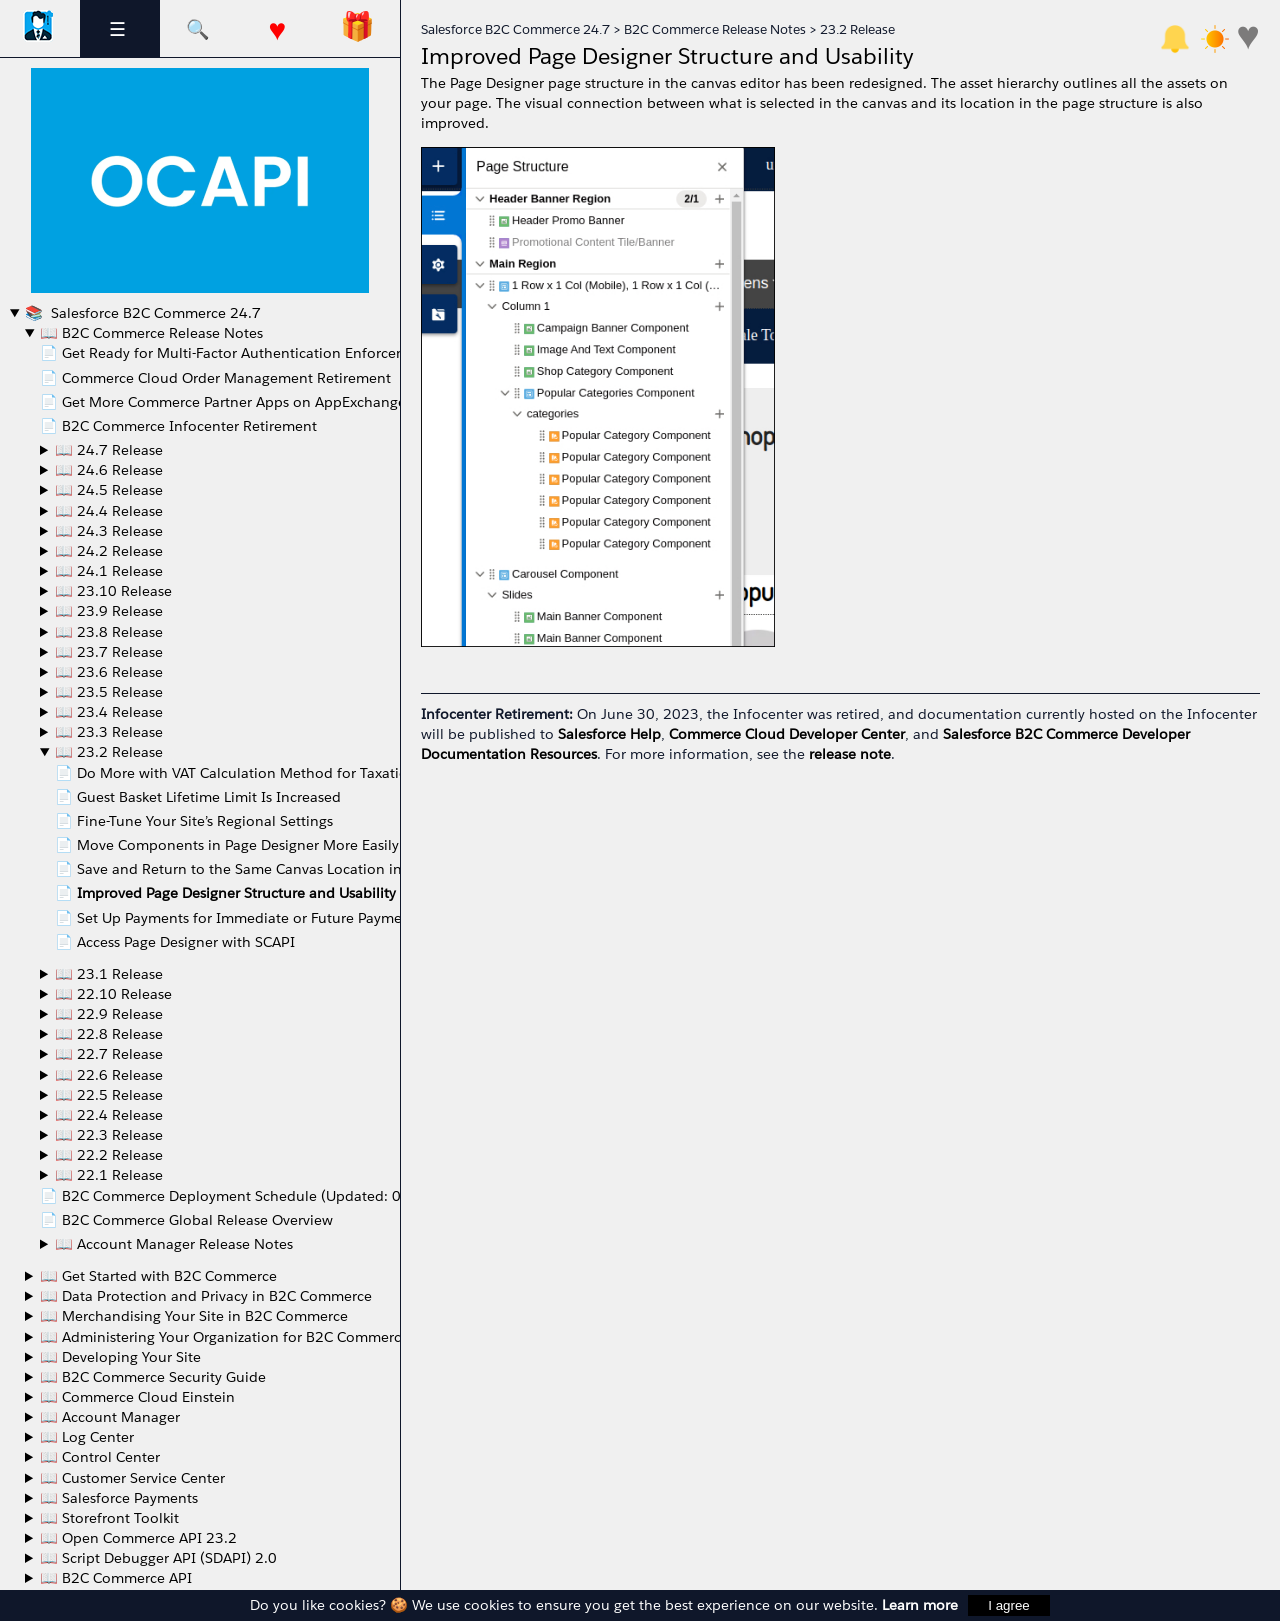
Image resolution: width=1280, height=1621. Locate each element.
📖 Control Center (100, 1457)
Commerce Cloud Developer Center (787, 734)
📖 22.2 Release (109, 1155)
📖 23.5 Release (109, 692)
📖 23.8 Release (109, 632)
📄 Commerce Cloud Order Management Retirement (215, 378)
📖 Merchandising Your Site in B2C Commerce (194, 1316)
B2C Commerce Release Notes (715, 29)
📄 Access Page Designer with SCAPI (175, 942)
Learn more (920, 1605)
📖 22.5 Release (109, 1095)
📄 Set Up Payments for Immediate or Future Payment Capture (264, 918)
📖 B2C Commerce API (116, 1578)
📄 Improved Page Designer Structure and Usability (225, 893)
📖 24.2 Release (109, 551)
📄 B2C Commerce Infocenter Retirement (178, 426)
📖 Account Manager (110, 1417)
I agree (1009, 1605)
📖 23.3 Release (109, 732)
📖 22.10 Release (113, 994)
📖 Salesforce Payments (119, 1498)
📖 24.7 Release (109, 450)
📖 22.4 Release (109, 1115)
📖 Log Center (87, 1437)
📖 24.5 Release (109, 490)
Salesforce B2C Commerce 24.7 (154, 313)
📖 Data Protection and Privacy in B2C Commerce (206, 1296)
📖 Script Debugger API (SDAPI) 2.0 (158, 1558)
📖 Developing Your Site (120, 1357)
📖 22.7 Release (109, 1054)
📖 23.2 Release (109, 752)
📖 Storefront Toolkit (109, 1518)
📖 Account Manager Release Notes (174, 1244)
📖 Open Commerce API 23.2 (138, 1538)
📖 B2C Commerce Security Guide (153, 1377)
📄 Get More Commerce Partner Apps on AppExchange (223, 402)
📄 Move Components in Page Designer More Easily (227, 845)
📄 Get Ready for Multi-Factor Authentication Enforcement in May (260, 353)
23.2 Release (857, 29)
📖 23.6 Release (109, 672)
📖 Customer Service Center (132, 1478)
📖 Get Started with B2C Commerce (158, 1276)
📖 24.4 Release (109, 511)
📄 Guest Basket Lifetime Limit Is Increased (198, 797)
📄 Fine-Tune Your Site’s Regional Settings (194, 821)
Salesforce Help (609, 734)
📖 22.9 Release (109, 1014)
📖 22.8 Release (109, 1034)
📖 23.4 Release (109, 712)
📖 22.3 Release (109, 1135)
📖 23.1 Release (109, 974)
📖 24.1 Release (109, 571)
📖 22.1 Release (109, 1175)
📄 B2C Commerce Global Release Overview (186, 1220)
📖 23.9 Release (109, 611)
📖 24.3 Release (109, 531)
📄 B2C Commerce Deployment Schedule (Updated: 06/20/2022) (261, 1196)
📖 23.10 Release (113, 591)
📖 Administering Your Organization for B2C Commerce (224, 1337)
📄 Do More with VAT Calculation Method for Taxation (236, 773)
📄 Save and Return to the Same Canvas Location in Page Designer (277, 869)
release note (850, 754)
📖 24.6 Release (109, 470)
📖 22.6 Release (109, 1075)
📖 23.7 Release (109, 652)
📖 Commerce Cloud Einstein (137, 1397)
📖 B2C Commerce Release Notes (151, 333)
